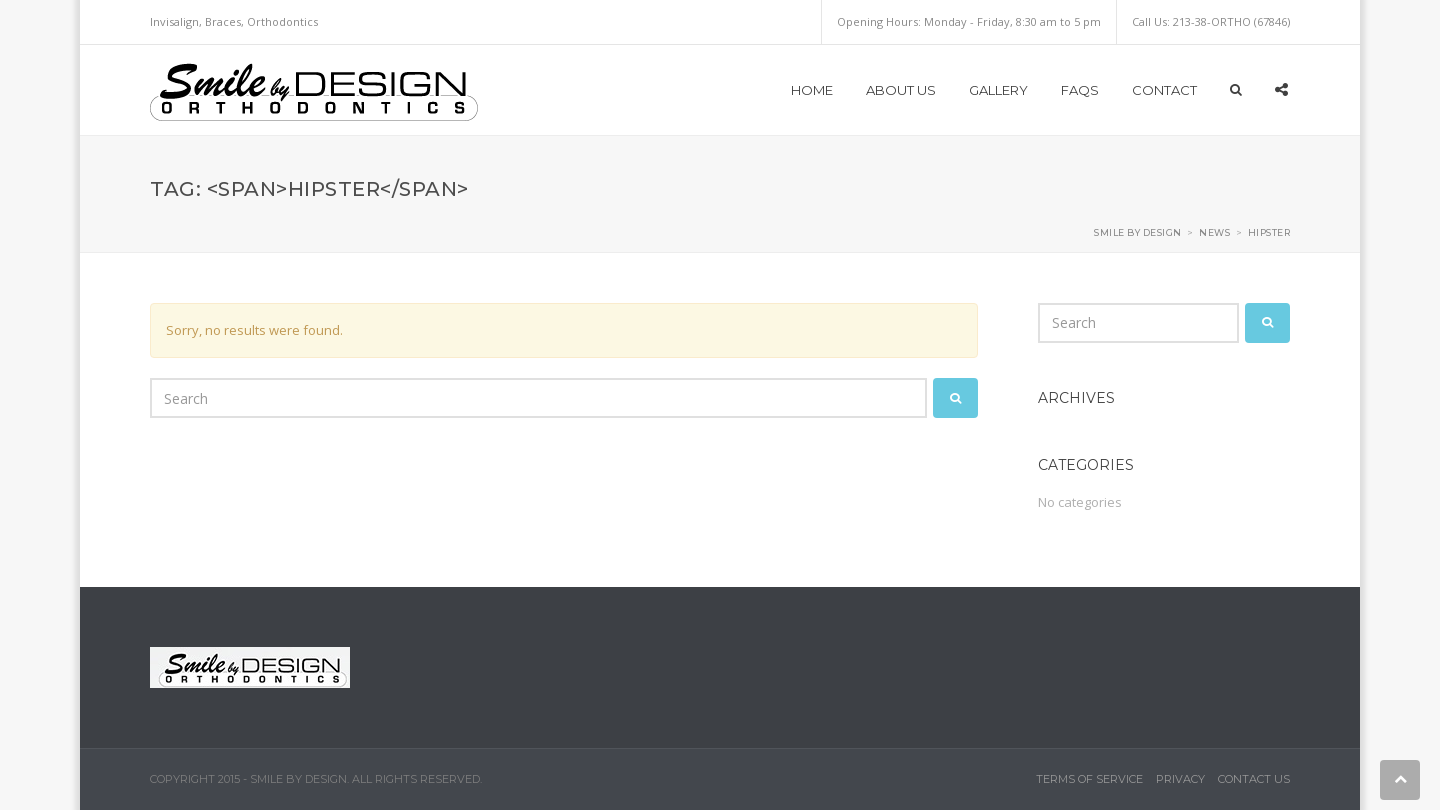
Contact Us (1254, 779)
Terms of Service (1089, 779)
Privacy (1180, 779)
